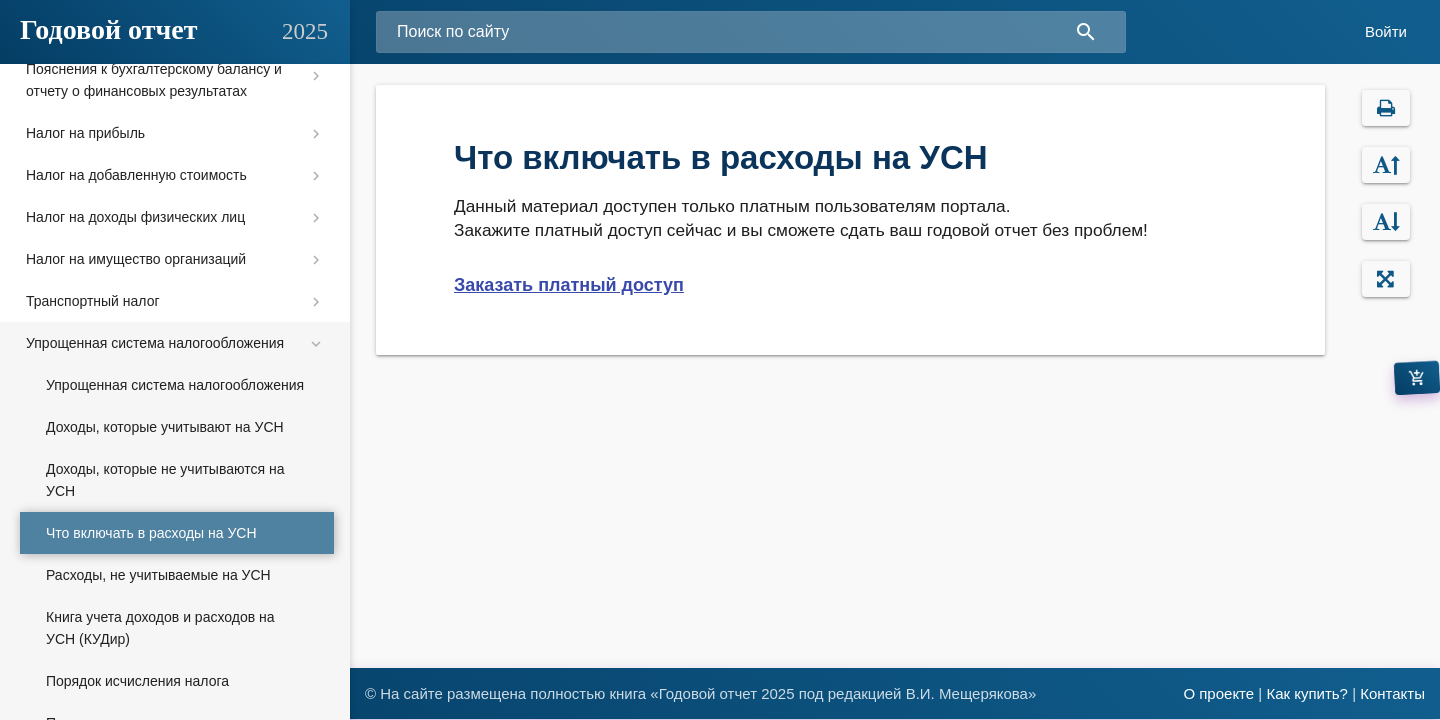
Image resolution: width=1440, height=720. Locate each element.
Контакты (1392, 693)
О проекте (1218, 693)
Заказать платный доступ (569, 285)
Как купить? (1307, 693)
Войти (1386, 31)
